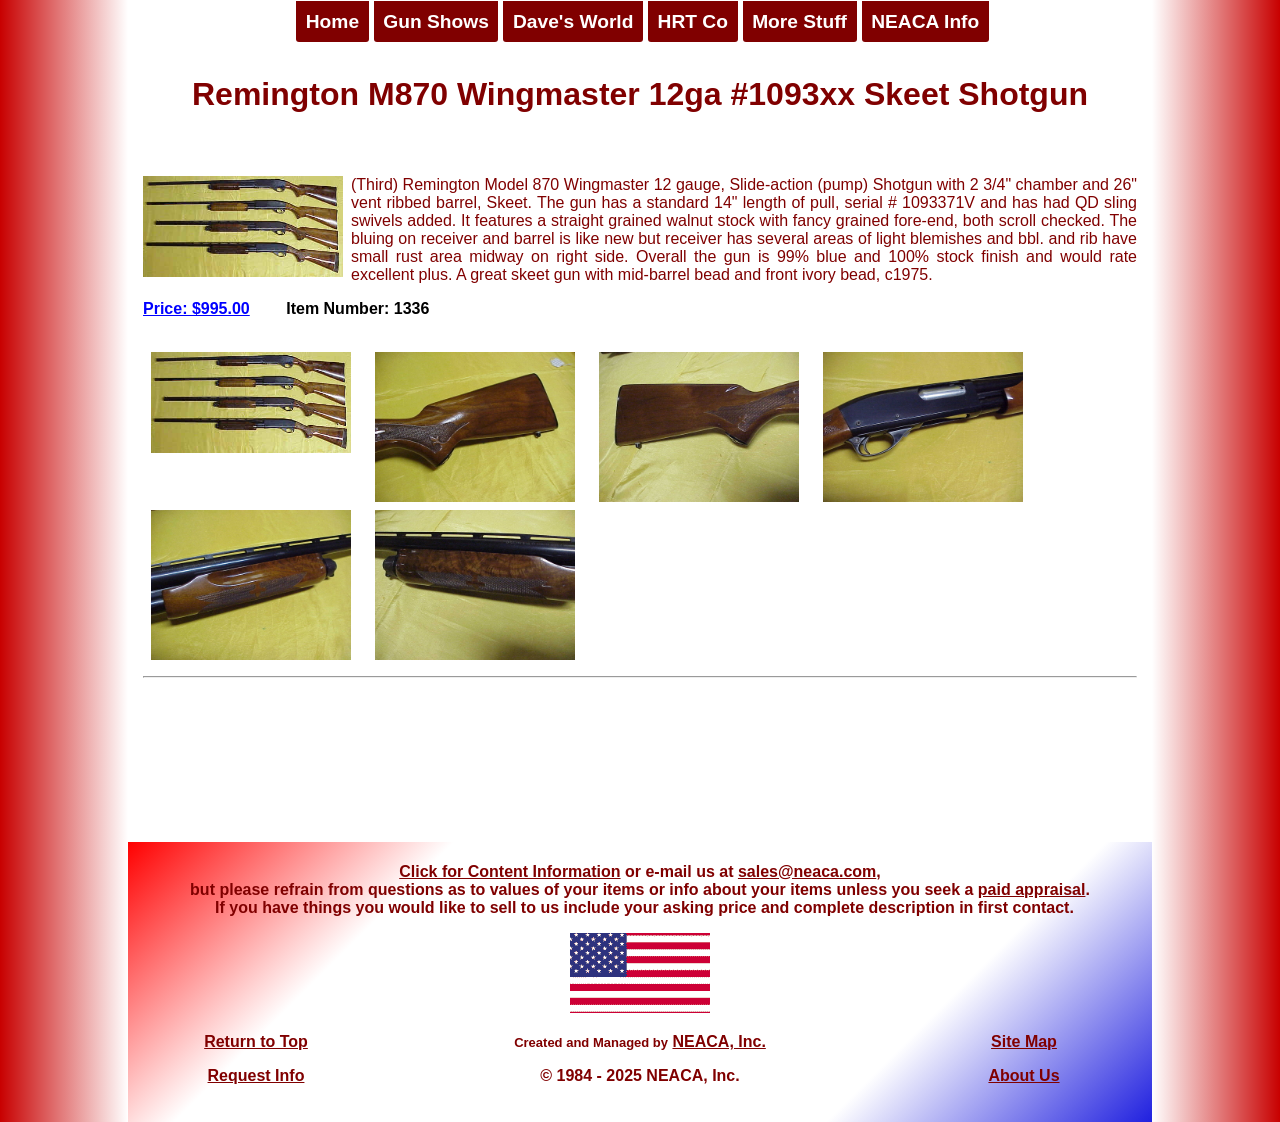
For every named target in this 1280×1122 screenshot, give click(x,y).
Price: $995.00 (196, 308)
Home (332, 21)
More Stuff (799, 21)
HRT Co (693, 21)
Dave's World (573, 21)
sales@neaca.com (807, 871)
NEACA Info (925, 21)
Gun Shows (436, 21)
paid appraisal (1032, 889)
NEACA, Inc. (718, 1041)
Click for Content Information (509, 871)
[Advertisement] (640, 767)
